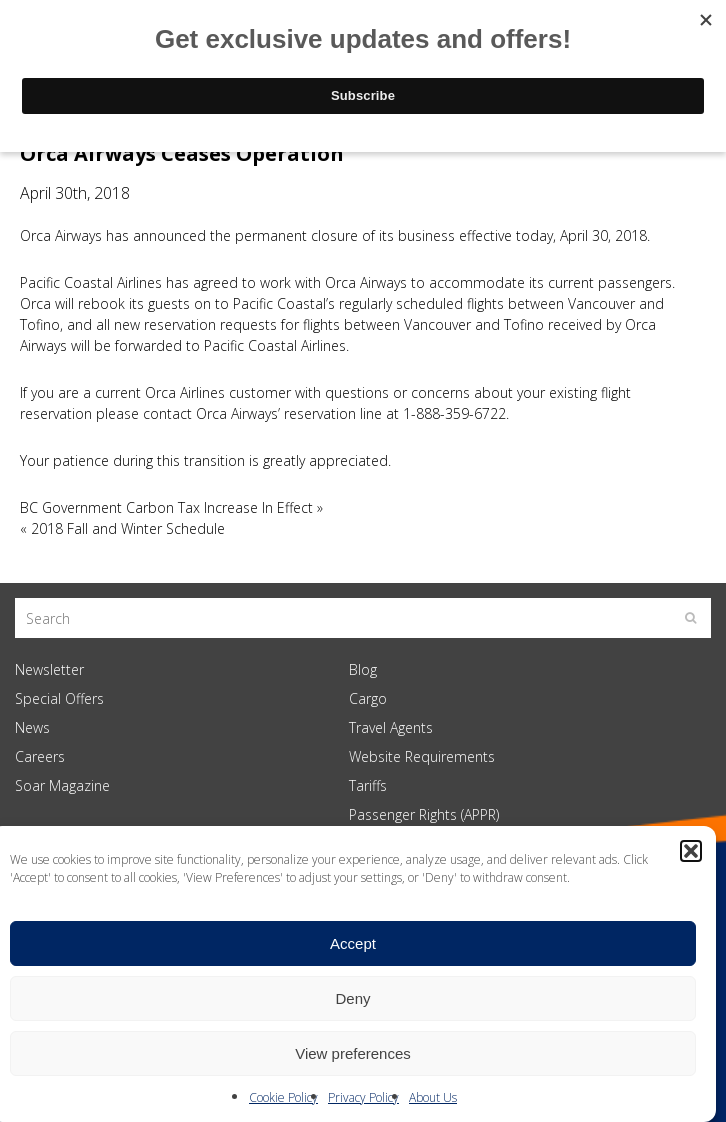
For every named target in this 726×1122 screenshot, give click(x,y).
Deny (352, 998)
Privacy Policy (363, 1097)
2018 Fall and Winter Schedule (128, 528)
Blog (363, 669)
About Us (433, 1097)
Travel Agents (391, 727)
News (32, 727)
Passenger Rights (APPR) (424, 814)
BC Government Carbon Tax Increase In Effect (166, 507)
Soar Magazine (62, 785)
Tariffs (368, 785)
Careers (40, 756)
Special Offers (59, 698)
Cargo (368, 698)
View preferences (353, 1053)
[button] (691, 851)
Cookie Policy (283, 1097)
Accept (353, 943)
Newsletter (49, 669)
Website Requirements (422, 756)
